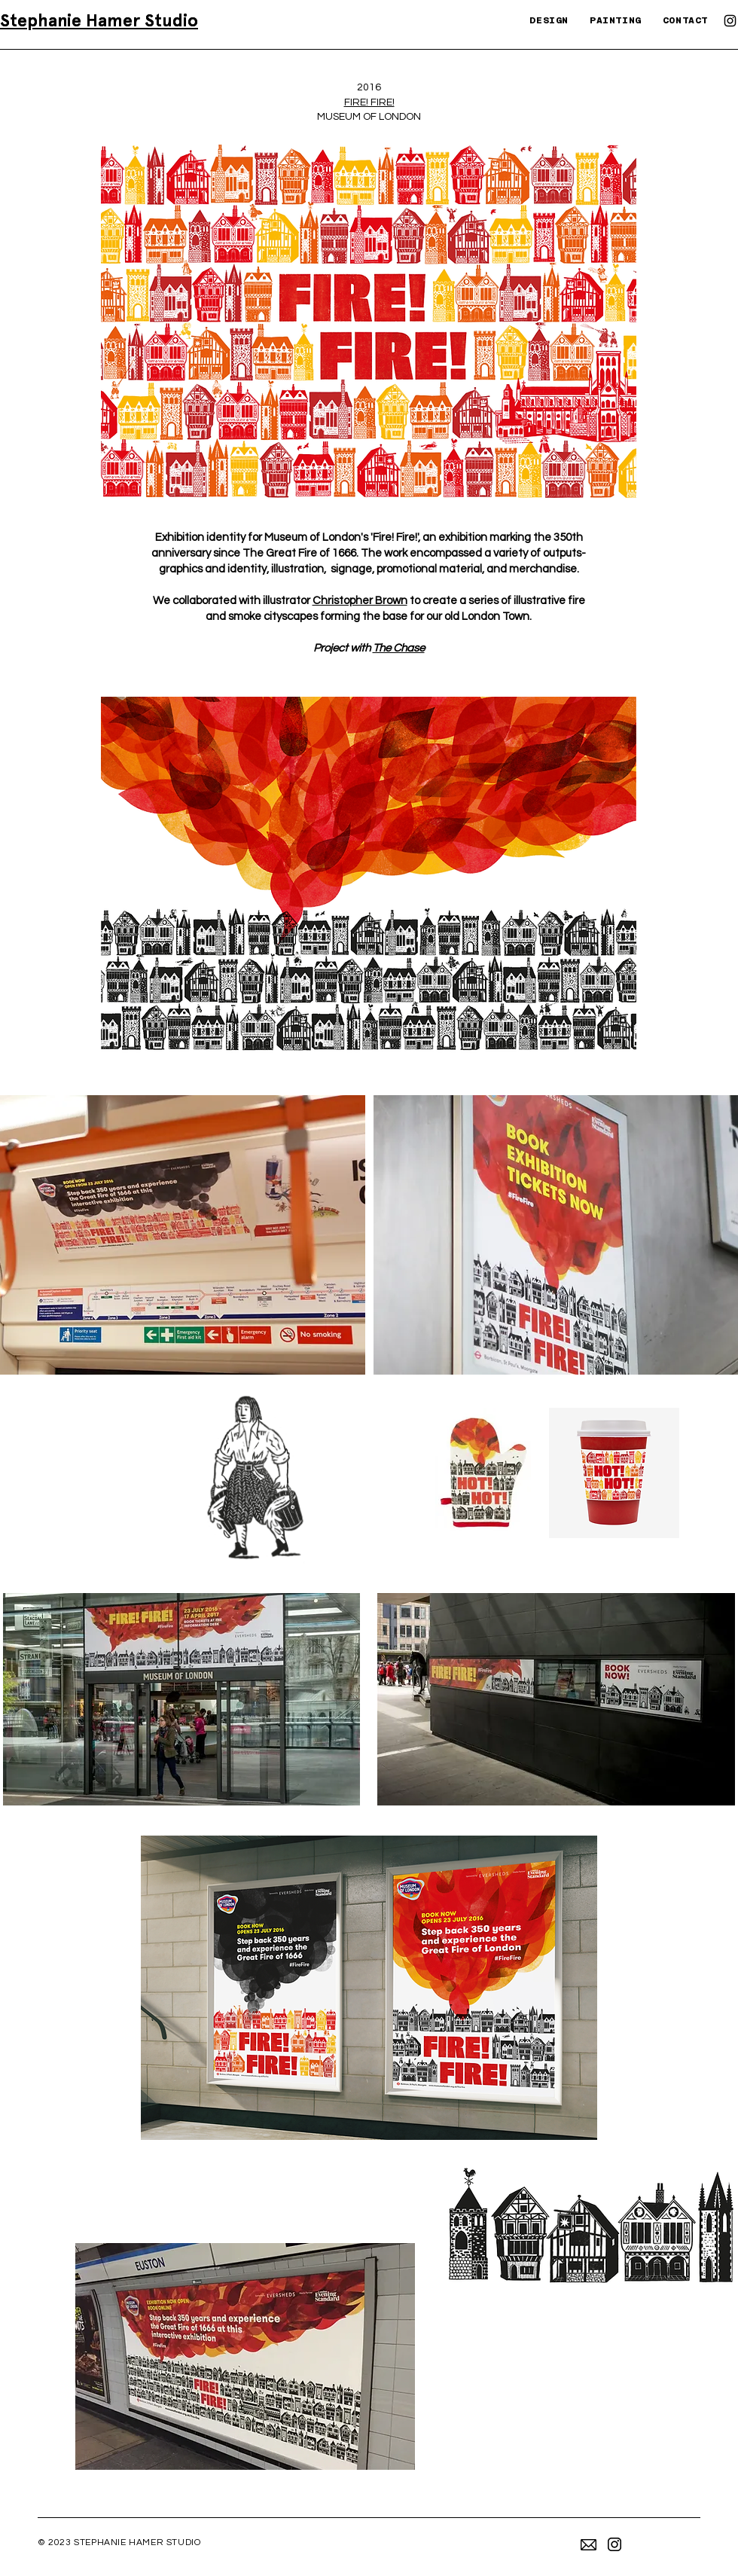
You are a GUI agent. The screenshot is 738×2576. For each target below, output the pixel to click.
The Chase (399, 648)
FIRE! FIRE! (369, 102)
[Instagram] (730, 21)
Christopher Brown (360, 600)
